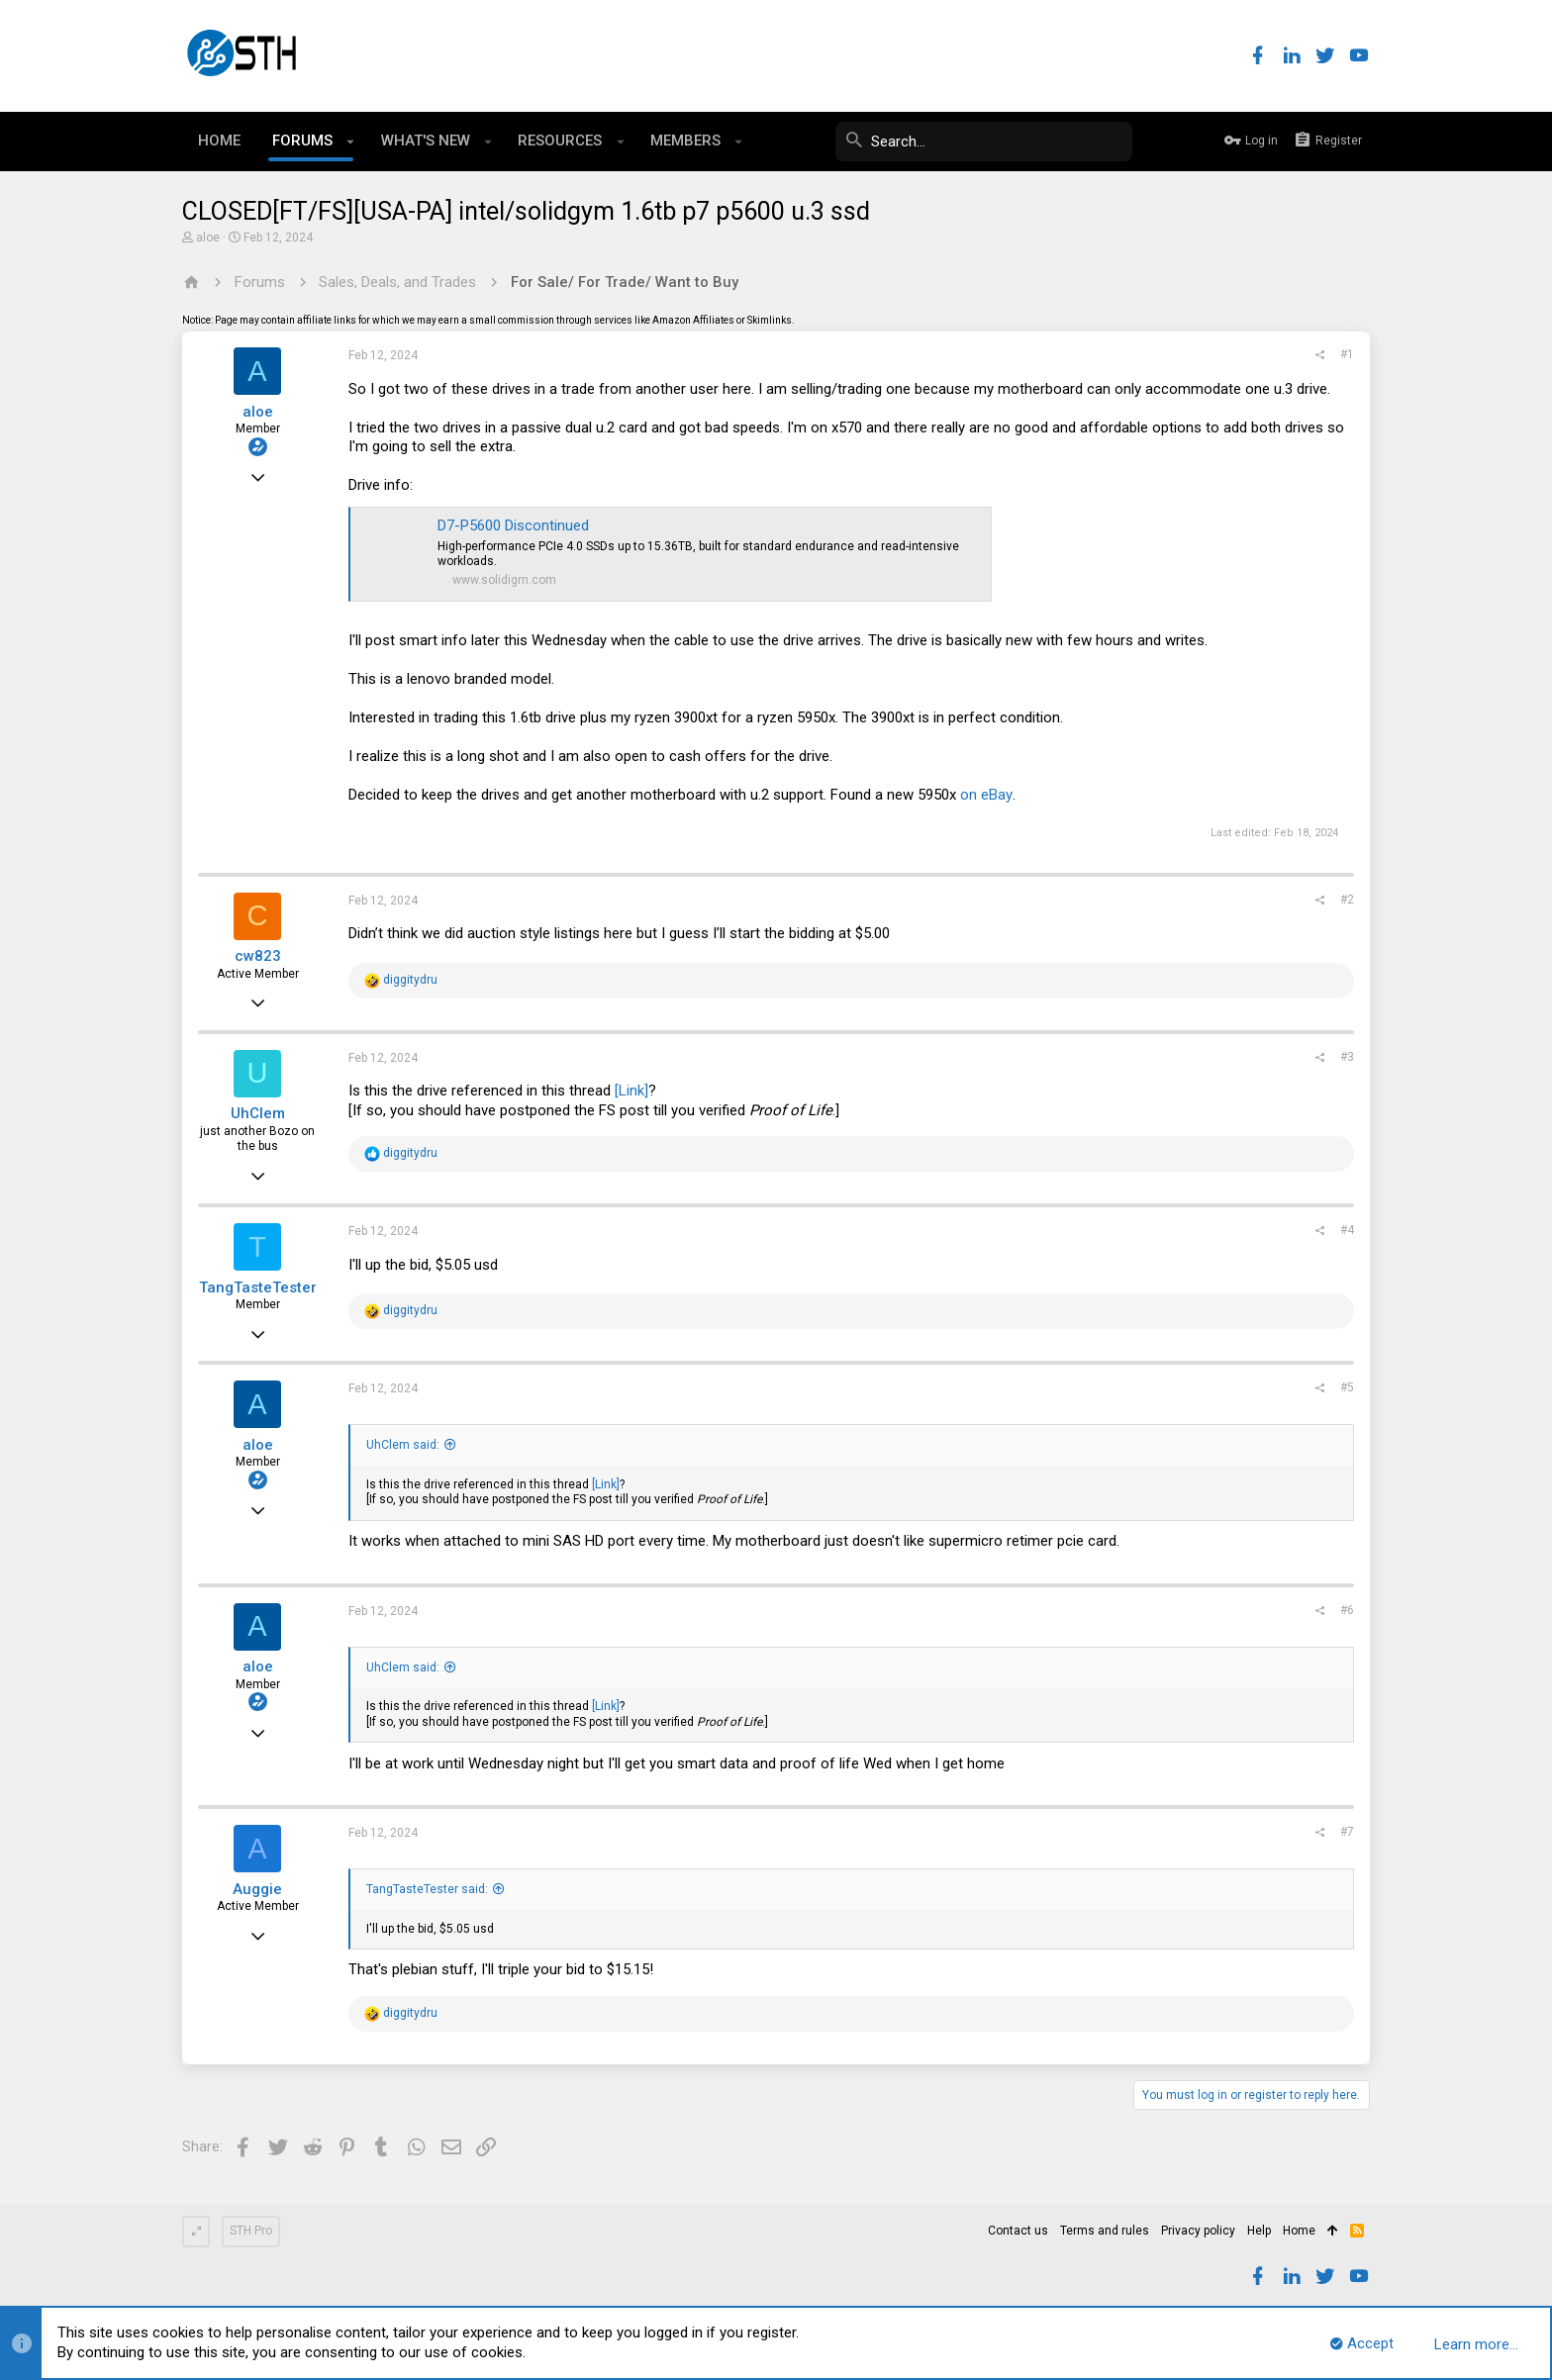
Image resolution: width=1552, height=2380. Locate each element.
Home (1299, 2230)
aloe (208, 237)
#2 (1347, 899)
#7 (1347, 1832)
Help (1259, 2230)
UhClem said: (402, 1445)
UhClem (258, 1113)
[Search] (983, 141)
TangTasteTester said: (427, 1889)
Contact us (1018, 2230)
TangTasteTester (258, 1287)
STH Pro (251, 2230)
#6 (1347, 1610)
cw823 (258, 956)
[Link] (631, 1090)
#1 (1347, 354)
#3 (1347, 1057)
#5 (1347, 1387)
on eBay (986, 795)
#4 (1347, 1230)
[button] (351, 141)
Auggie (257, 1889)
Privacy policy (1198, 2230)
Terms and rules (1104, 2230)
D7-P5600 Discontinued (513, 525)
